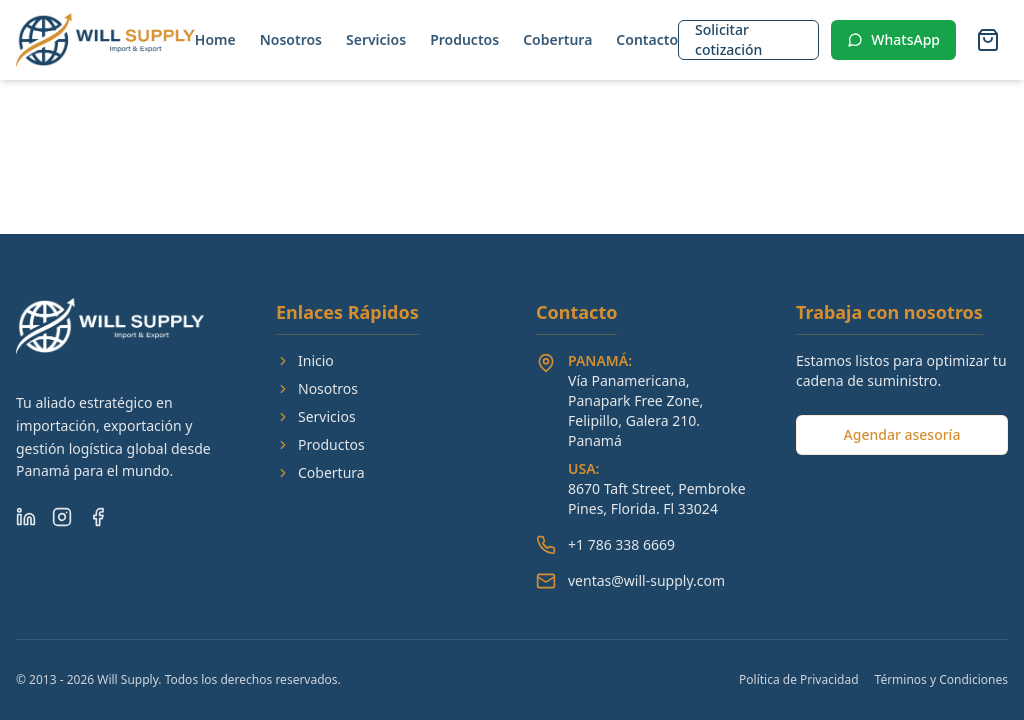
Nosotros (291, 39)
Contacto (647, 39)
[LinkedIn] (26, 517)
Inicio (305, 360)
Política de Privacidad (799, 679)
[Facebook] (98, 517)
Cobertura (557, 39)
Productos (464, 39)
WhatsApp (893, 39)
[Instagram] (62, 517)
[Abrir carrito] (988, 40)
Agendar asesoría (902, 434)
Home (215, 39)
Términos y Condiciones (941, 679)
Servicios (376, 39)
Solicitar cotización (728, 39)
